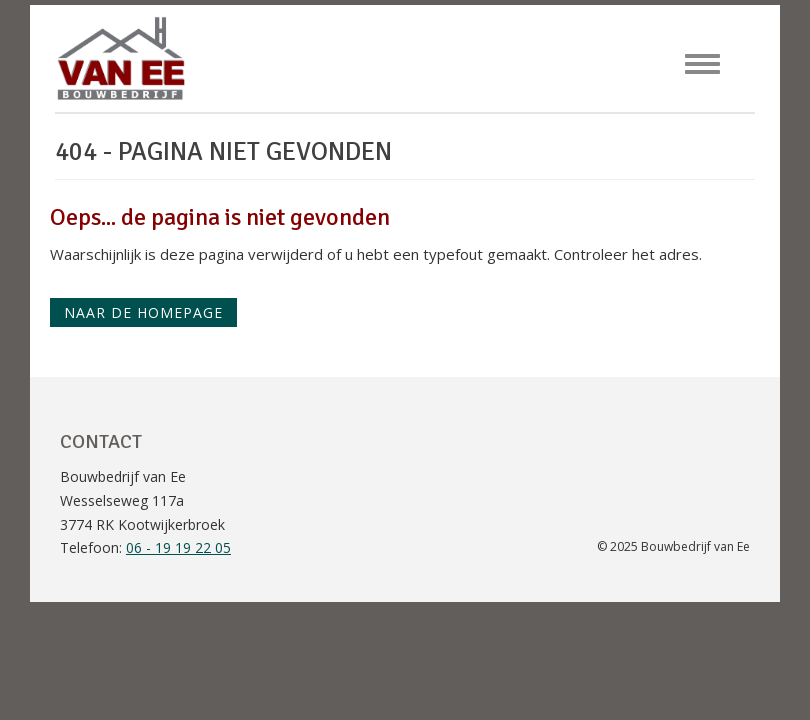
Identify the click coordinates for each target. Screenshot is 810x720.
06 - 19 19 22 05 (178, 547)
